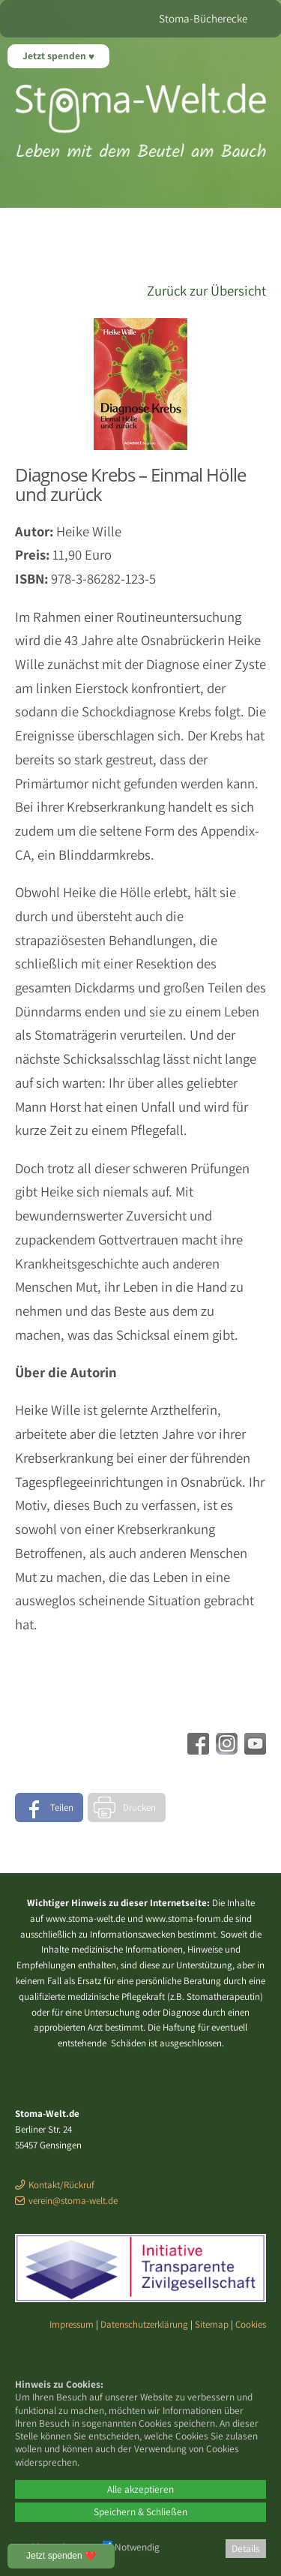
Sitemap (212, 2324)
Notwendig (131, 2546)
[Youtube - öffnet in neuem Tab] (253, 1749)
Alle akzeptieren (140, 2489)
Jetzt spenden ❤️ (61, 2555)
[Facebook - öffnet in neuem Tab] (196, 1749)
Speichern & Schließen (140, 2511)
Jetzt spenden (55, 55)
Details (246, 2548)
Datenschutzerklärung (144, 2324)
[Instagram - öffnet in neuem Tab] (225, 1749)
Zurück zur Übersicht (206, 290)
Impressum (71, 2324)
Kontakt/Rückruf (61, 2184)
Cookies (250, 2324)
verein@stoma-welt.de (73, 2200)
